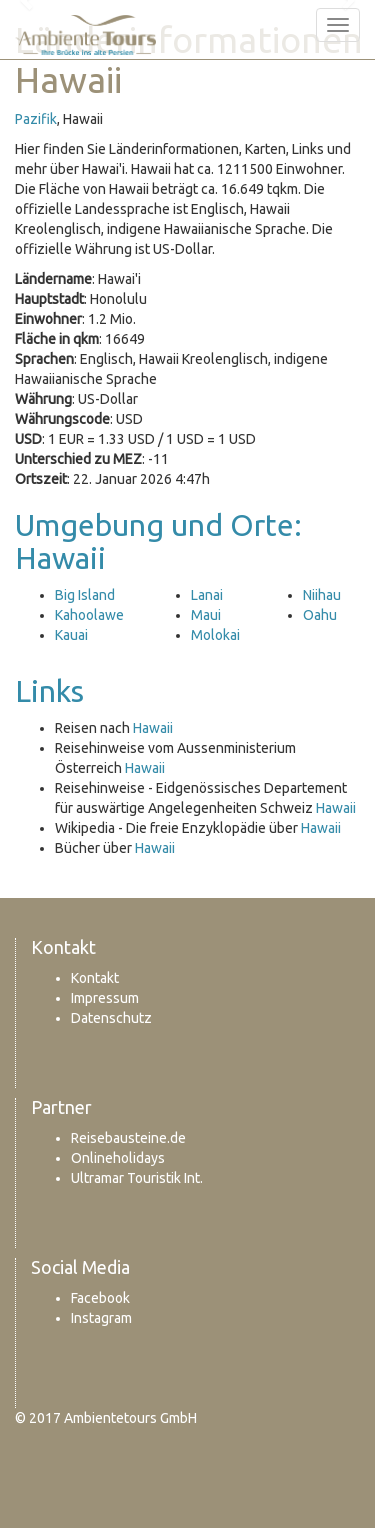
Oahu (320, 615)
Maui (206, 615)
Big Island (85, 595)
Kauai (71, 635)
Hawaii (153, 728)
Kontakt (95, 978)
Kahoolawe (89, 615)
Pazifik (36, 119)
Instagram (101, 1318)
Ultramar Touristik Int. (137, 1178)
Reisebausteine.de (128, 1138)
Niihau (322, 595)
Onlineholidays (118, 1158)
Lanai (207, 595)
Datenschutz (111, 1018)
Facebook (100, 1298)
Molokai (215, 635)
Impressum (105, 998)
